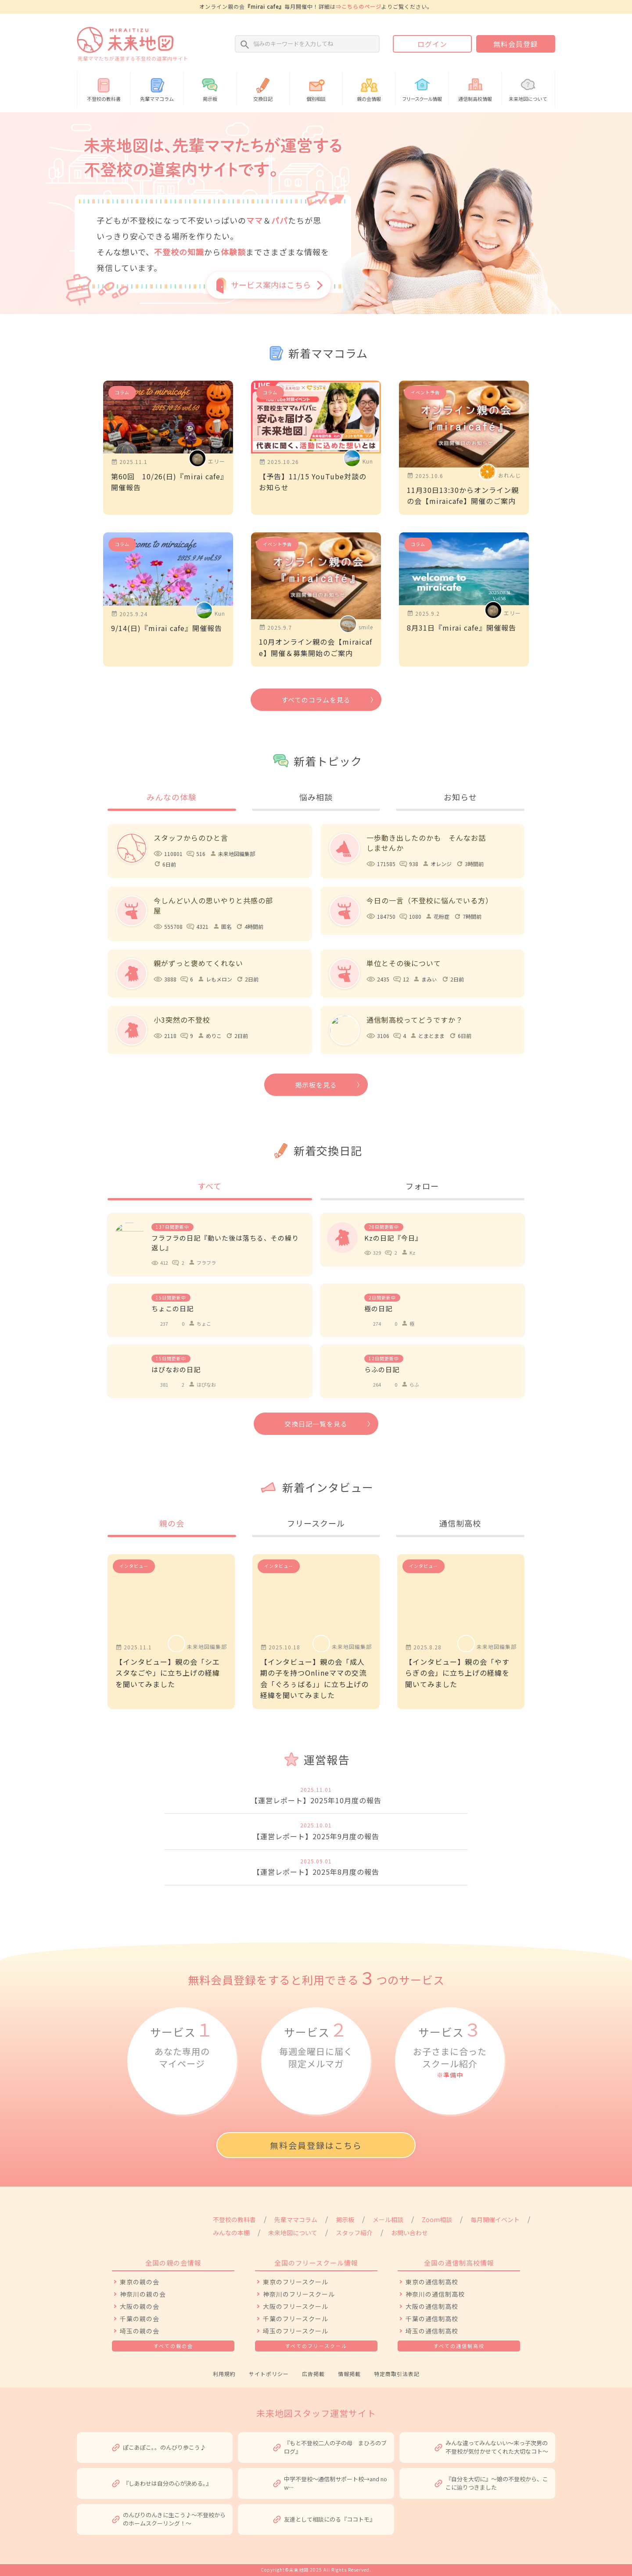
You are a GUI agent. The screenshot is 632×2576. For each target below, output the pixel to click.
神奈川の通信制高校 (435, 2294)
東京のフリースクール (295, 2281)
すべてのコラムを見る (316, 699)
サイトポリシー (269, 2373)
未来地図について (528, 88)
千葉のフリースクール (295, 2318)
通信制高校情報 (475, 88)
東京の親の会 (139, 2281)
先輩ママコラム (157, 88)
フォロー (422, 1186)
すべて (210, 1186)
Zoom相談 (437, 2219)
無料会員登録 (515, 44)
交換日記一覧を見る (316, 1423)
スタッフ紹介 (354, 2232)
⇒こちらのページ (358, 6)
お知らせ (460, 797)
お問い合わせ (409, 2232)
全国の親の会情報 (173, 2262)
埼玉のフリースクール (295, 2330)
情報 (422, 88)
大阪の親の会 (139, 2306)
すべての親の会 (173, 2345)
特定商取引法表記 (397, 2373)
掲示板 (210, 88)
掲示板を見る (316, 1084)
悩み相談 (316, 797)
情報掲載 (349, 2373)
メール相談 (388, 2219)
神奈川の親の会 (143, 2294)
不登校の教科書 (104, 88)
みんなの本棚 (231, 2232)
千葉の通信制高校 (432, 2318)
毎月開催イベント (495, 2219)
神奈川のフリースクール (299, 2294)
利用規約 (224, 2373)
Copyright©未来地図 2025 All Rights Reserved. (316, 2569)
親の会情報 (369, 88)
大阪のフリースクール (295, 2306)
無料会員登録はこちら (316, 2145)
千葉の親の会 (139, 2318)
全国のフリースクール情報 (316, 2262)
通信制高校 (460, 1523)
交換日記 (263, 88)
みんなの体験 (172, 797)
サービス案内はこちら (271, 284)
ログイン (432, 44)
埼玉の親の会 (139, 2330)
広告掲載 (313, 2373)
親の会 (171, 1523)
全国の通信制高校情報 (459, 2262)
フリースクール (316, 1523)
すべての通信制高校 (459, 2345)
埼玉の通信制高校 (432, 2330)
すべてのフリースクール (316, 2345)
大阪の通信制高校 (432, 2306)
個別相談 (316, 88)
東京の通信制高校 (432, 2281)
